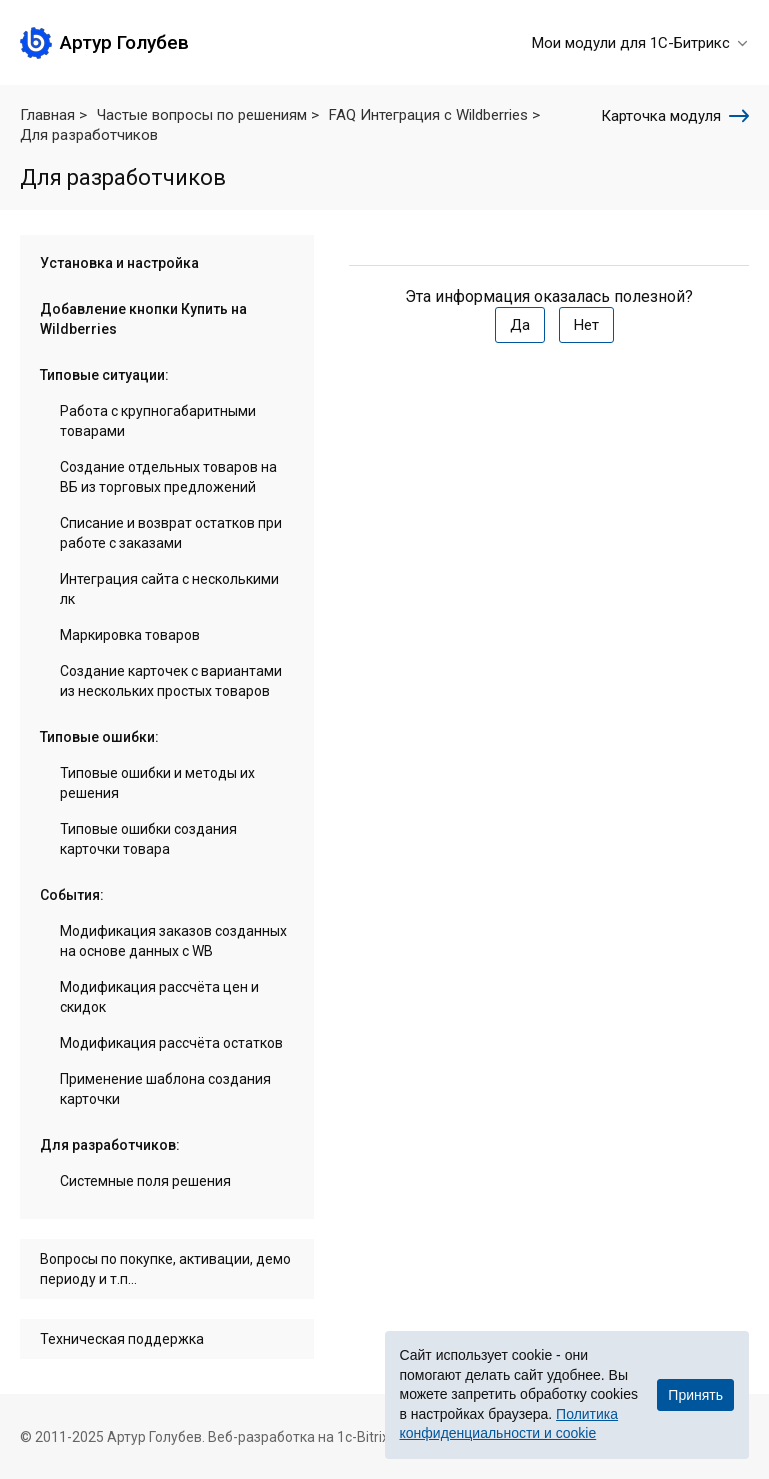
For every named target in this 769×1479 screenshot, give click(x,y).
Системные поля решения (145, 1181)
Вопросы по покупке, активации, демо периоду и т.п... (165, 1269)
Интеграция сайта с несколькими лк (169, 589)
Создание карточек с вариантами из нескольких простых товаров (171, 681)
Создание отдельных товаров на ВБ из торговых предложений (168, 477)
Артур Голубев (124, 42)
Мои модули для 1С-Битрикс (640, 43)
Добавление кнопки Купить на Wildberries (143, 319)
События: (72, 895)
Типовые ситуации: (104, 375)
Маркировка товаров (130, 635)
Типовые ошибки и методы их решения (157, 783)
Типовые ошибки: (99, 737)
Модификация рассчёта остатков (171, 1043)
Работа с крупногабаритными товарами (158, 421)
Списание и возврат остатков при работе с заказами (171, 533)
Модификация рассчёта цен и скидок (159, 997)
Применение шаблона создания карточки (165, 1089)
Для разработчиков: (110, 1145)
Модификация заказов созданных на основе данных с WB (173, 941)
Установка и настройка (119, 263)
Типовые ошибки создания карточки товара (148, 839)
